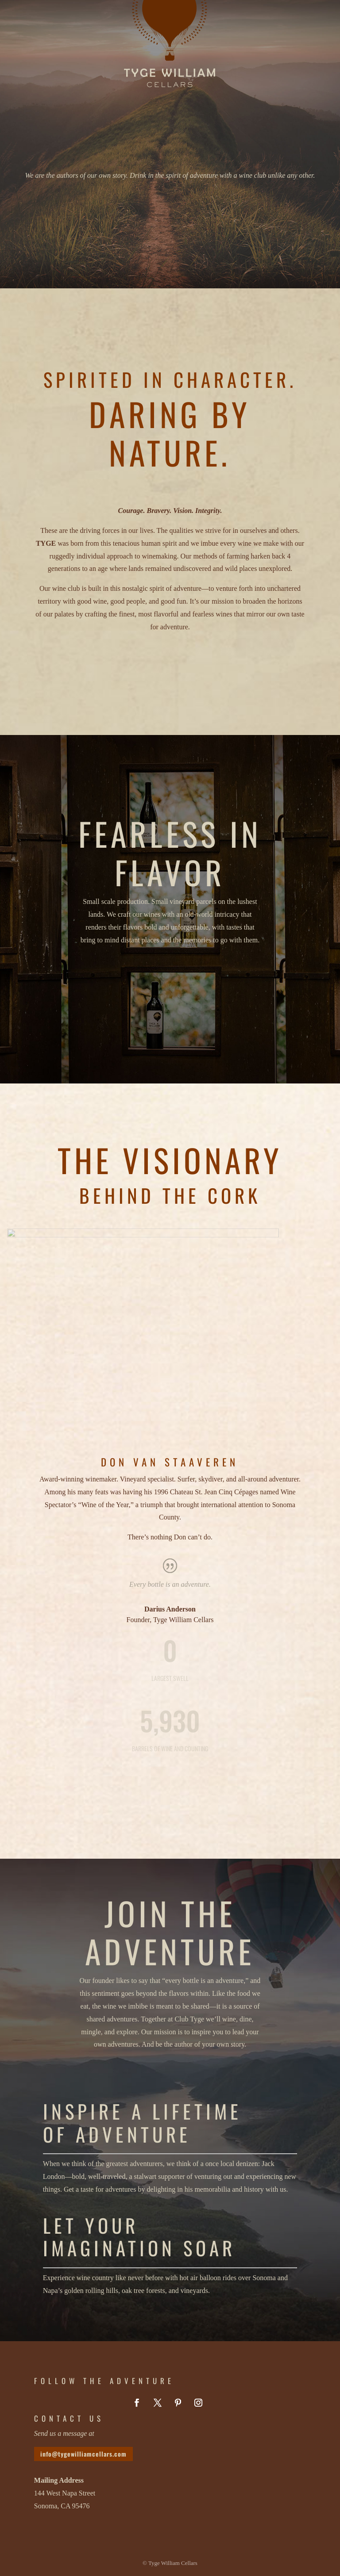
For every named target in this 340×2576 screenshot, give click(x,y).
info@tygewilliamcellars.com (83, 2453)
